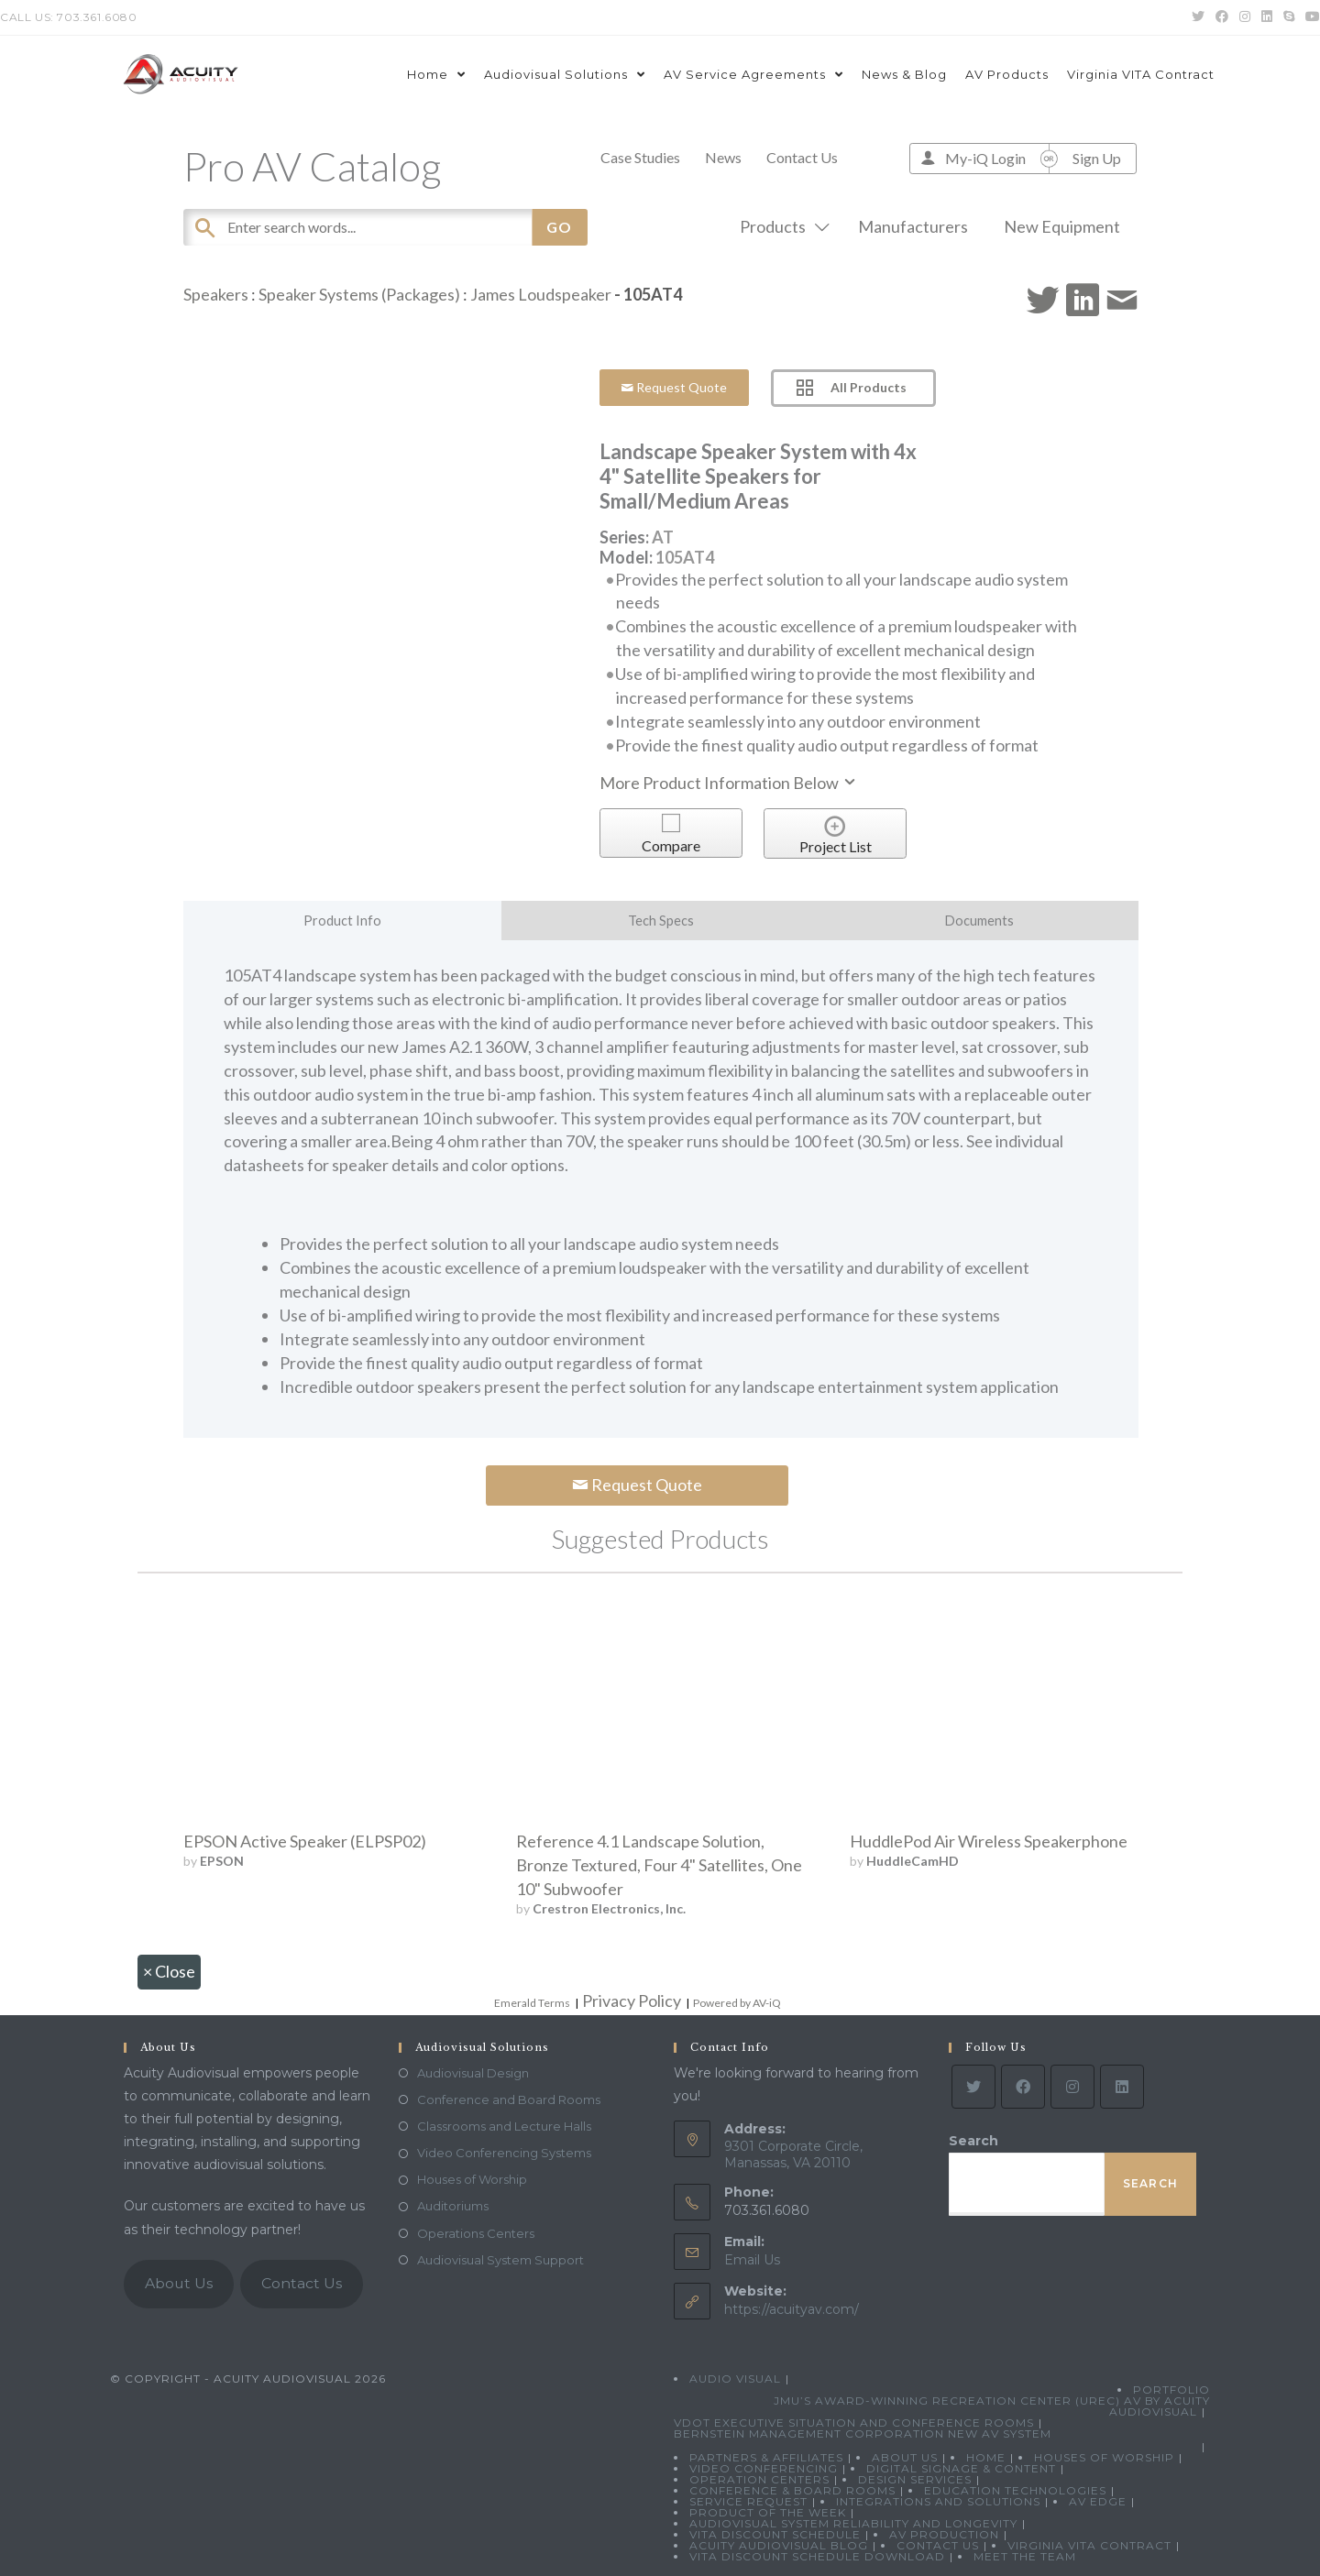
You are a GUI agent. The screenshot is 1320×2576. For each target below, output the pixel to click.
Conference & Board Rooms (792, 2490)
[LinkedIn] (1122, 2087)
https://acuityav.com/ (791, 2309)
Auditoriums (453, 2205)
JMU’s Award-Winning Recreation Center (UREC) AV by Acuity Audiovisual (992, 2406)
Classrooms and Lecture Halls (504, 2126)
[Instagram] (1072, 2087)
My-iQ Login (985, 158)
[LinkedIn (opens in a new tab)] (1267, 17)
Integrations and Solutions (938, 2501)
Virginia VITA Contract (1089, 2545)
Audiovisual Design (473, 2073)
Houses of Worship (472, 2179)
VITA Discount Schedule (775, 2534)
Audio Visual (735, 2378)
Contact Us (802, 157)
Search (973, 2140)
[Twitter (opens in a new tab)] (1198, 17)
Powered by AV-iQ (737, 2003)
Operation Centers (759, 2479)
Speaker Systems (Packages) (359, 294)
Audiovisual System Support (500, 2260)
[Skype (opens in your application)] (1289, 17)
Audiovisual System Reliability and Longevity (853, 2523)
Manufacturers (913, 226)
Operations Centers (475, 2233)
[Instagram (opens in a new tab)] (1245, 17)
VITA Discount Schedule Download (817, 2556)
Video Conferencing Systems (504, 2152)
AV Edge (1098, 2501)
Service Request (748, 2501)
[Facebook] (1023, 2087)
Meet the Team (1025, 2556)
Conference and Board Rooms (508, 2099)
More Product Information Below (729, 783)
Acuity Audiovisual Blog (778, 2545)
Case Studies (640, 157)
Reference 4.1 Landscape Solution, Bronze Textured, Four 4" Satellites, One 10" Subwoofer (659, 1865)
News (723, 157)
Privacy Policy (631, 2000)
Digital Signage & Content (961, 2468)
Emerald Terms (532, 2003)
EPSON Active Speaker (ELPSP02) (304, 1841)
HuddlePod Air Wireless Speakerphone (989, 1841)
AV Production (944, 2534)
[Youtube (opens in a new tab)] (1310, 17)
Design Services (915, 2479)
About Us (179, 2283)
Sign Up (1096, 158)
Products (781, 226)
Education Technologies (1015, 2490)
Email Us (752, 2260)
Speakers (215, 294)
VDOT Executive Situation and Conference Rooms (854, 2422)
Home (986, 2457)
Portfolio (1171, 2389)
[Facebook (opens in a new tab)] (1222, 17)
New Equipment (1062, 226)
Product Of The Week (767, 2512)
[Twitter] (974, 2087)
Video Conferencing (763, 2468)
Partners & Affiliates (766, 2457)
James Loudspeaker (540, 294)
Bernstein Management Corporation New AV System (862, 2433)
